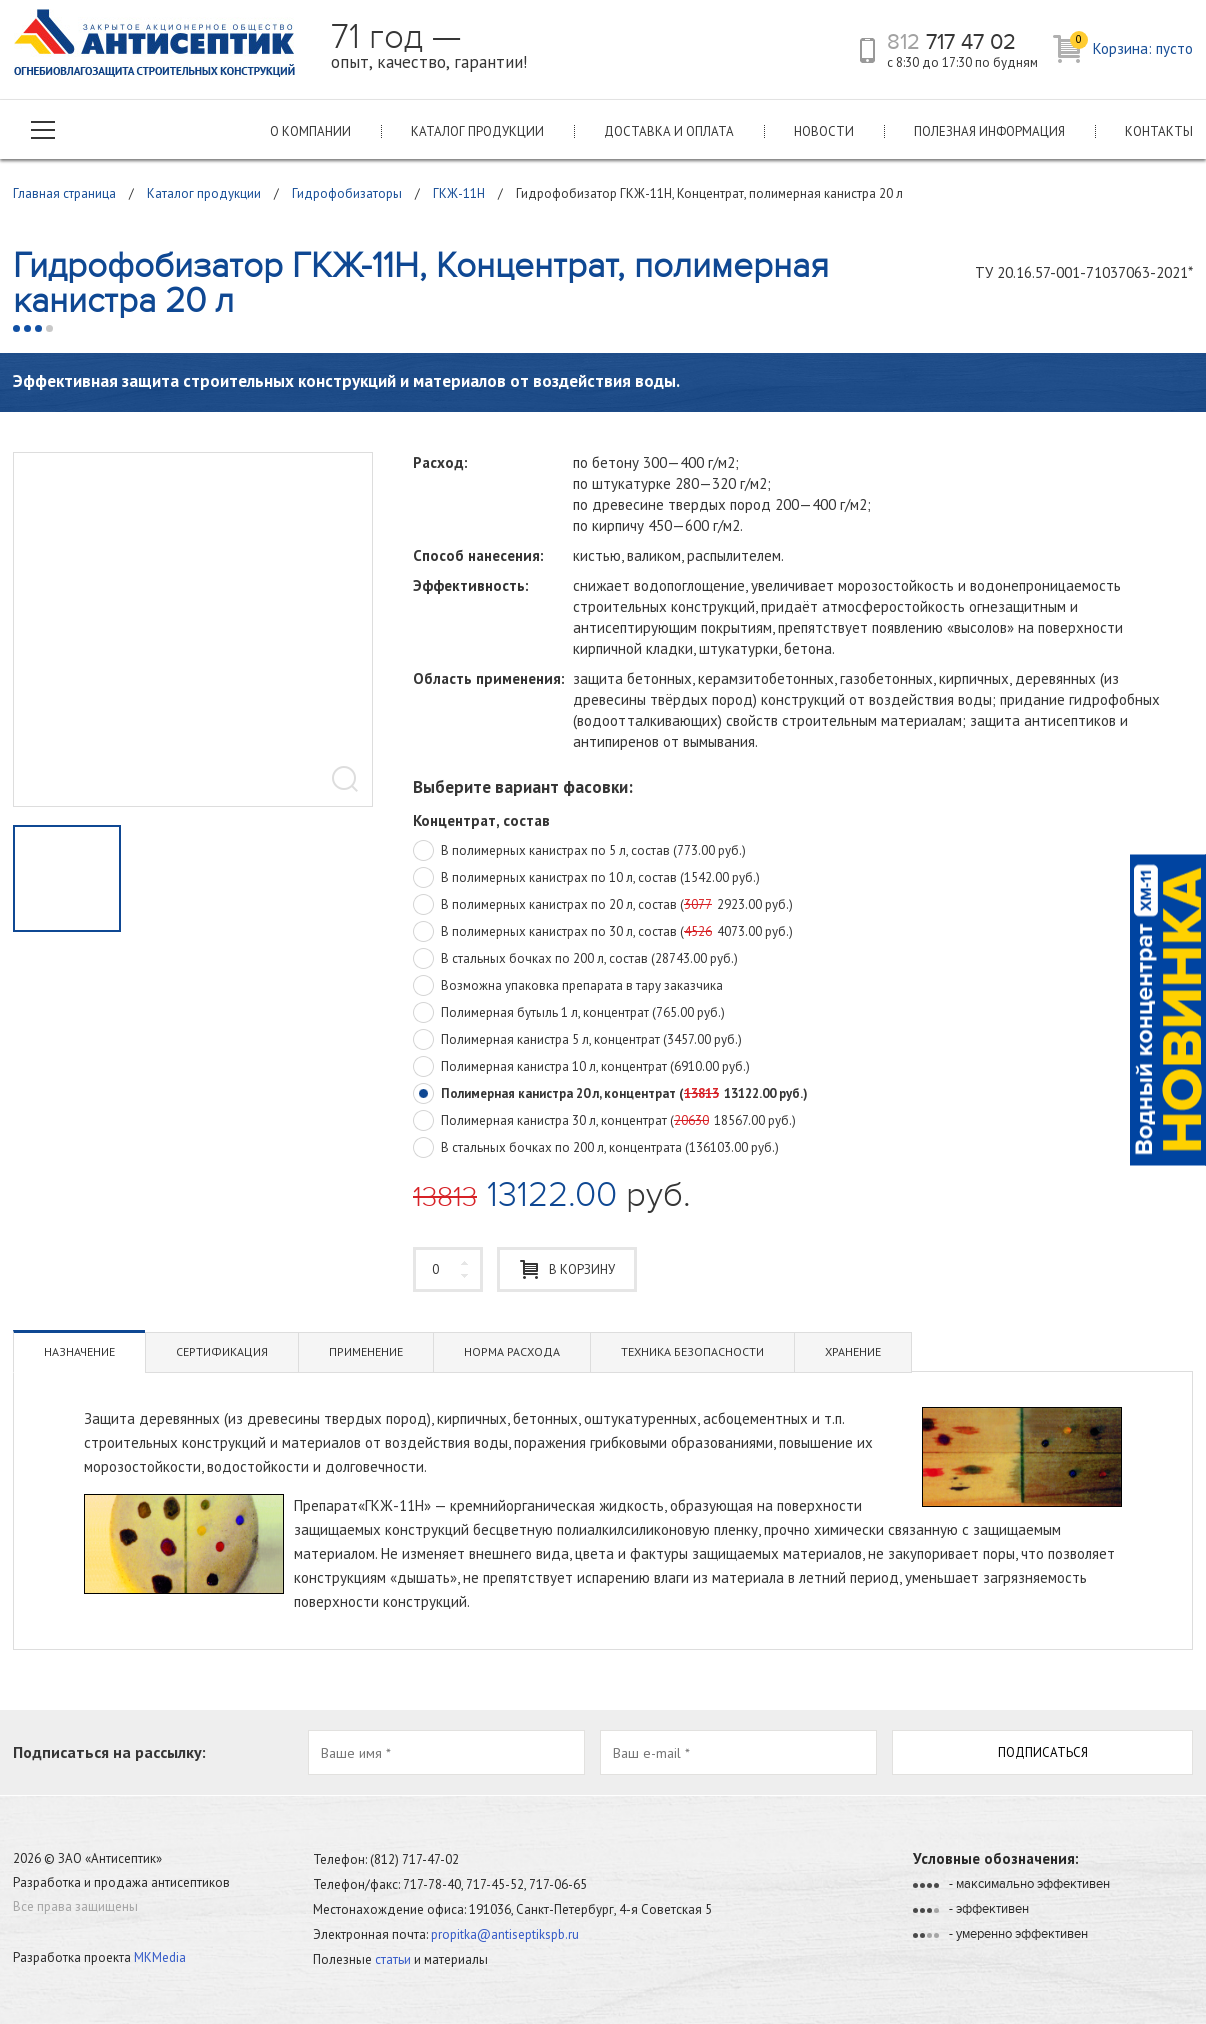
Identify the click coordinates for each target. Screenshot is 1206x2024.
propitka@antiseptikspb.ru (505, 1934)
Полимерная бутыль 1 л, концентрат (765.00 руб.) (569, 1014)
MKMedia (160, 1957)
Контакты (1159, 131)
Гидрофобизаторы (347, 193)
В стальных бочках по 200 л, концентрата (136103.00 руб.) (596, 1149)
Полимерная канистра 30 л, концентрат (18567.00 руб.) (604, 1122)
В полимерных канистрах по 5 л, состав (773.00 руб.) (579, 852)
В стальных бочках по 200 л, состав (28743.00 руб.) (575, 960)
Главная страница (64, 193)
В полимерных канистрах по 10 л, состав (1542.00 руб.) (586, 879)
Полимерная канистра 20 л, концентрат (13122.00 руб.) (610, 1095)
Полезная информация (989, 131)
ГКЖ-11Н (459, 193)
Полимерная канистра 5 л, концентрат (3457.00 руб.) (577, 1041)
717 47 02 (951, 42)
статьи (393, 1959)
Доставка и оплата (669, 131)
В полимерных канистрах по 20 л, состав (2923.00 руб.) (603, 906)
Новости (824, 131)
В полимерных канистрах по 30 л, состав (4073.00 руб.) (603, 933)
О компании (310, 131)
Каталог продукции (477, 131)
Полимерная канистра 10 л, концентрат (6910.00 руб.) (581, 1068)
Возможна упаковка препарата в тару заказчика (568, 987)
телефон (867, 50)
